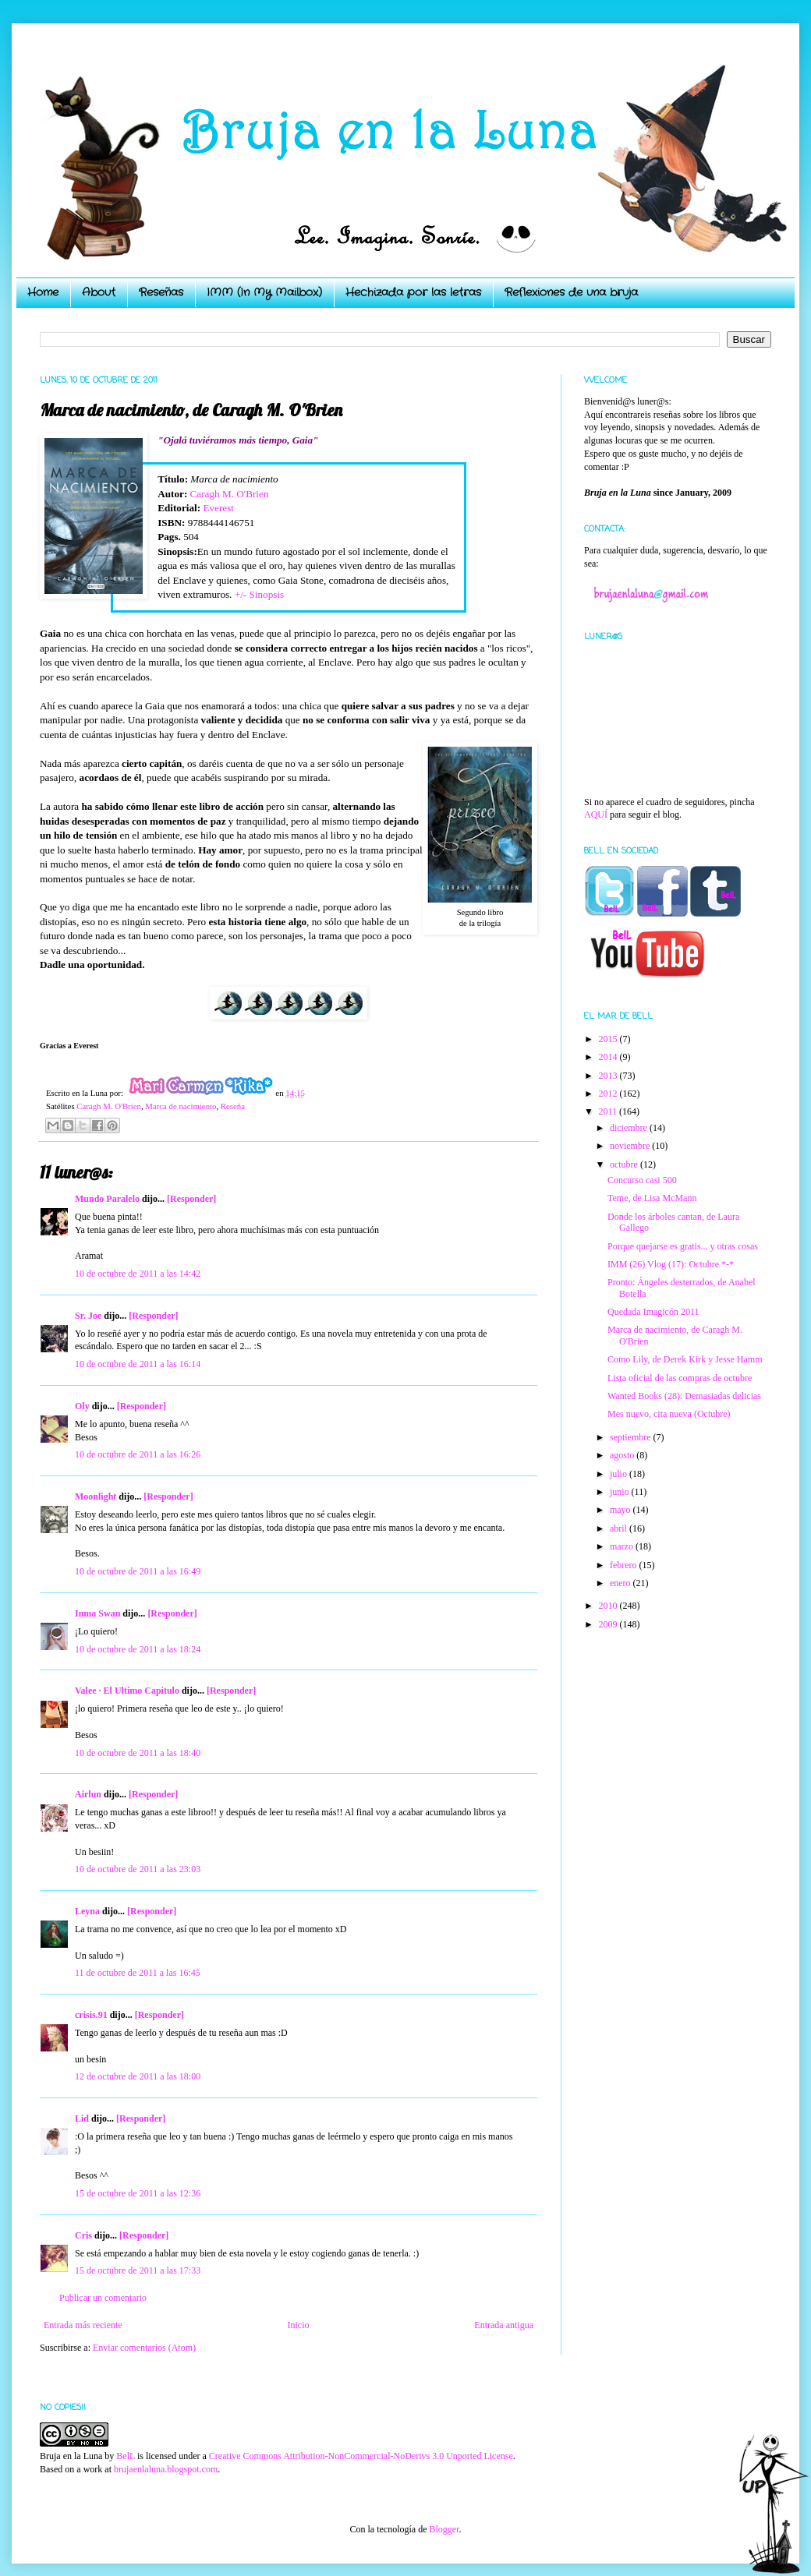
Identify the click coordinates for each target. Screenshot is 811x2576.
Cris (83, 2235)
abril (619, 1528)
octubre (625, 1164)
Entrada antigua (503, 2325)
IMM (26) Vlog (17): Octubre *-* (670, 1264)
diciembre (630, 1127)
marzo (623, 1546)
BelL (125, 2456)
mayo (621, 1509)
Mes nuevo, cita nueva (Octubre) (669, 1413)
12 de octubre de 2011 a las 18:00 (137, 2076)
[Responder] (191, 1198)
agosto (623, 1455)
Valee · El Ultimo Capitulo (127, 1690)
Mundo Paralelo (107, 1198)
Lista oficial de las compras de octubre (679, 1378)
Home (42, 292)
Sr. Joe (88, 1315)
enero (621, 1583)
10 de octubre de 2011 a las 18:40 (137, 1752)
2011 (609, 1111)
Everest (218, 508)
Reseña (233, 1106)
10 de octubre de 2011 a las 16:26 (137, 1454)
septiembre (631, 1437)
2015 (609, 1039)
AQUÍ (595, 814)
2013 (609, 1075)
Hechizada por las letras (413, 292)
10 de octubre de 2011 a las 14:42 (137, 1273)
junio (621, 1491)
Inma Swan (97, 1613)
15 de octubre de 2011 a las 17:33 (137, 2270)
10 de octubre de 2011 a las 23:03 (137, 1869)
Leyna (87, 1911)
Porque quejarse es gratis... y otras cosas (682, 1246)
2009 (609, 1624)
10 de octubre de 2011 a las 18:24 (137, 1649)
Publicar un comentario (103, 2297)
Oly (82, 1406)
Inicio (298, 2325)
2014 (609, 1056)
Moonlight (95, 1496)
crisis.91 (91, 2014)
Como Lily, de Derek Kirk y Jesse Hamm (685, 1359)
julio (619, 1473)
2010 (609, 1605)
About (98, 292)
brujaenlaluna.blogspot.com (166, 2469)
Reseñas (161, 292)
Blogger (444, 2529)
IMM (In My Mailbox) (264, 292)
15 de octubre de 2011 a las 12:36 (137, 2193)
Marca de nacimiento (180, 1106)
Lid (82, 2118)
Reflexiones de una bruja (571, 292)
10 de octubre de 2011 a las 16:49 (137, 1571)
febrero (624, 1565)
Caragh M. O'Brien (229, 494)
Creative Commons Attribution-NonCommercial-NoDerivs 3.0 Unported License (361, 2456)
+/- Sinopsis (260, 594)
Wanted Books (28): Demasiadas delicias (684, 1395)
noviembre (631, 1145)
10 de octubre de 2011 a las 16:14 (137, 1364)
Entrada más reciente (83, 2325)
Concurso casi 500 (642, 1180)
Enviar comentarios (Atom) (144, 2347)
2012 (609, 1093)
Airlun (88, 1794)
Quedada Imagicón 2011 (653, 1311)
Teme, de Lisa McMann (651, 1198)
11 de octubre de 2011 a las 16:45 (137, 1972)
